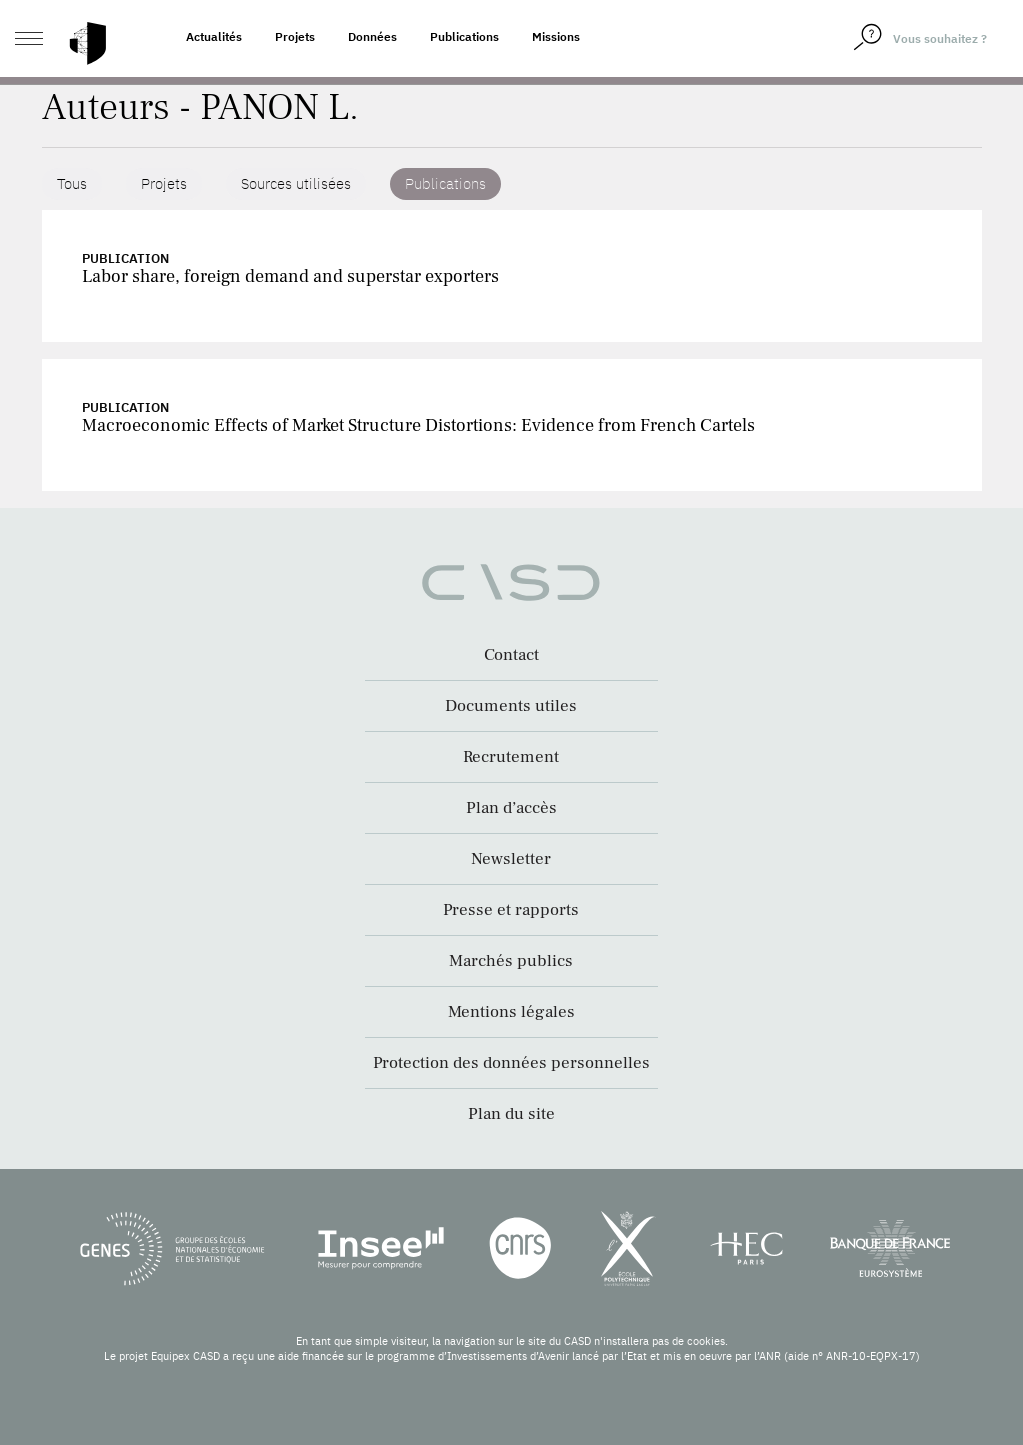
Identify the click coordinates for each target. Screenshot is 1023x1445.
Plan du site (511, 1114)
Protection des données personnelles (511, 1063)
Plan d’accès (511, 808)
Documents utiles (511, 706)
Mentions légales (511, 1012)
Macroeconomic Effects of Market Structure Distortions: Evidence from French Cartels (418, 425)
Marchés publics (511, 961)
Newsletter (511, 859)
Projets (295, 36)
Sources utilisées (296, 183)
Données (372, 36)
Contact (511, 655)
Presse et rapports (511, 910)
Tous (72, 183)
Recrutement (511, 757)
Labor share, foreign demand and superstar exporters (290, 276)
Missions (556, 36)
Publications (464, 36)
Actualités (214, 36)
